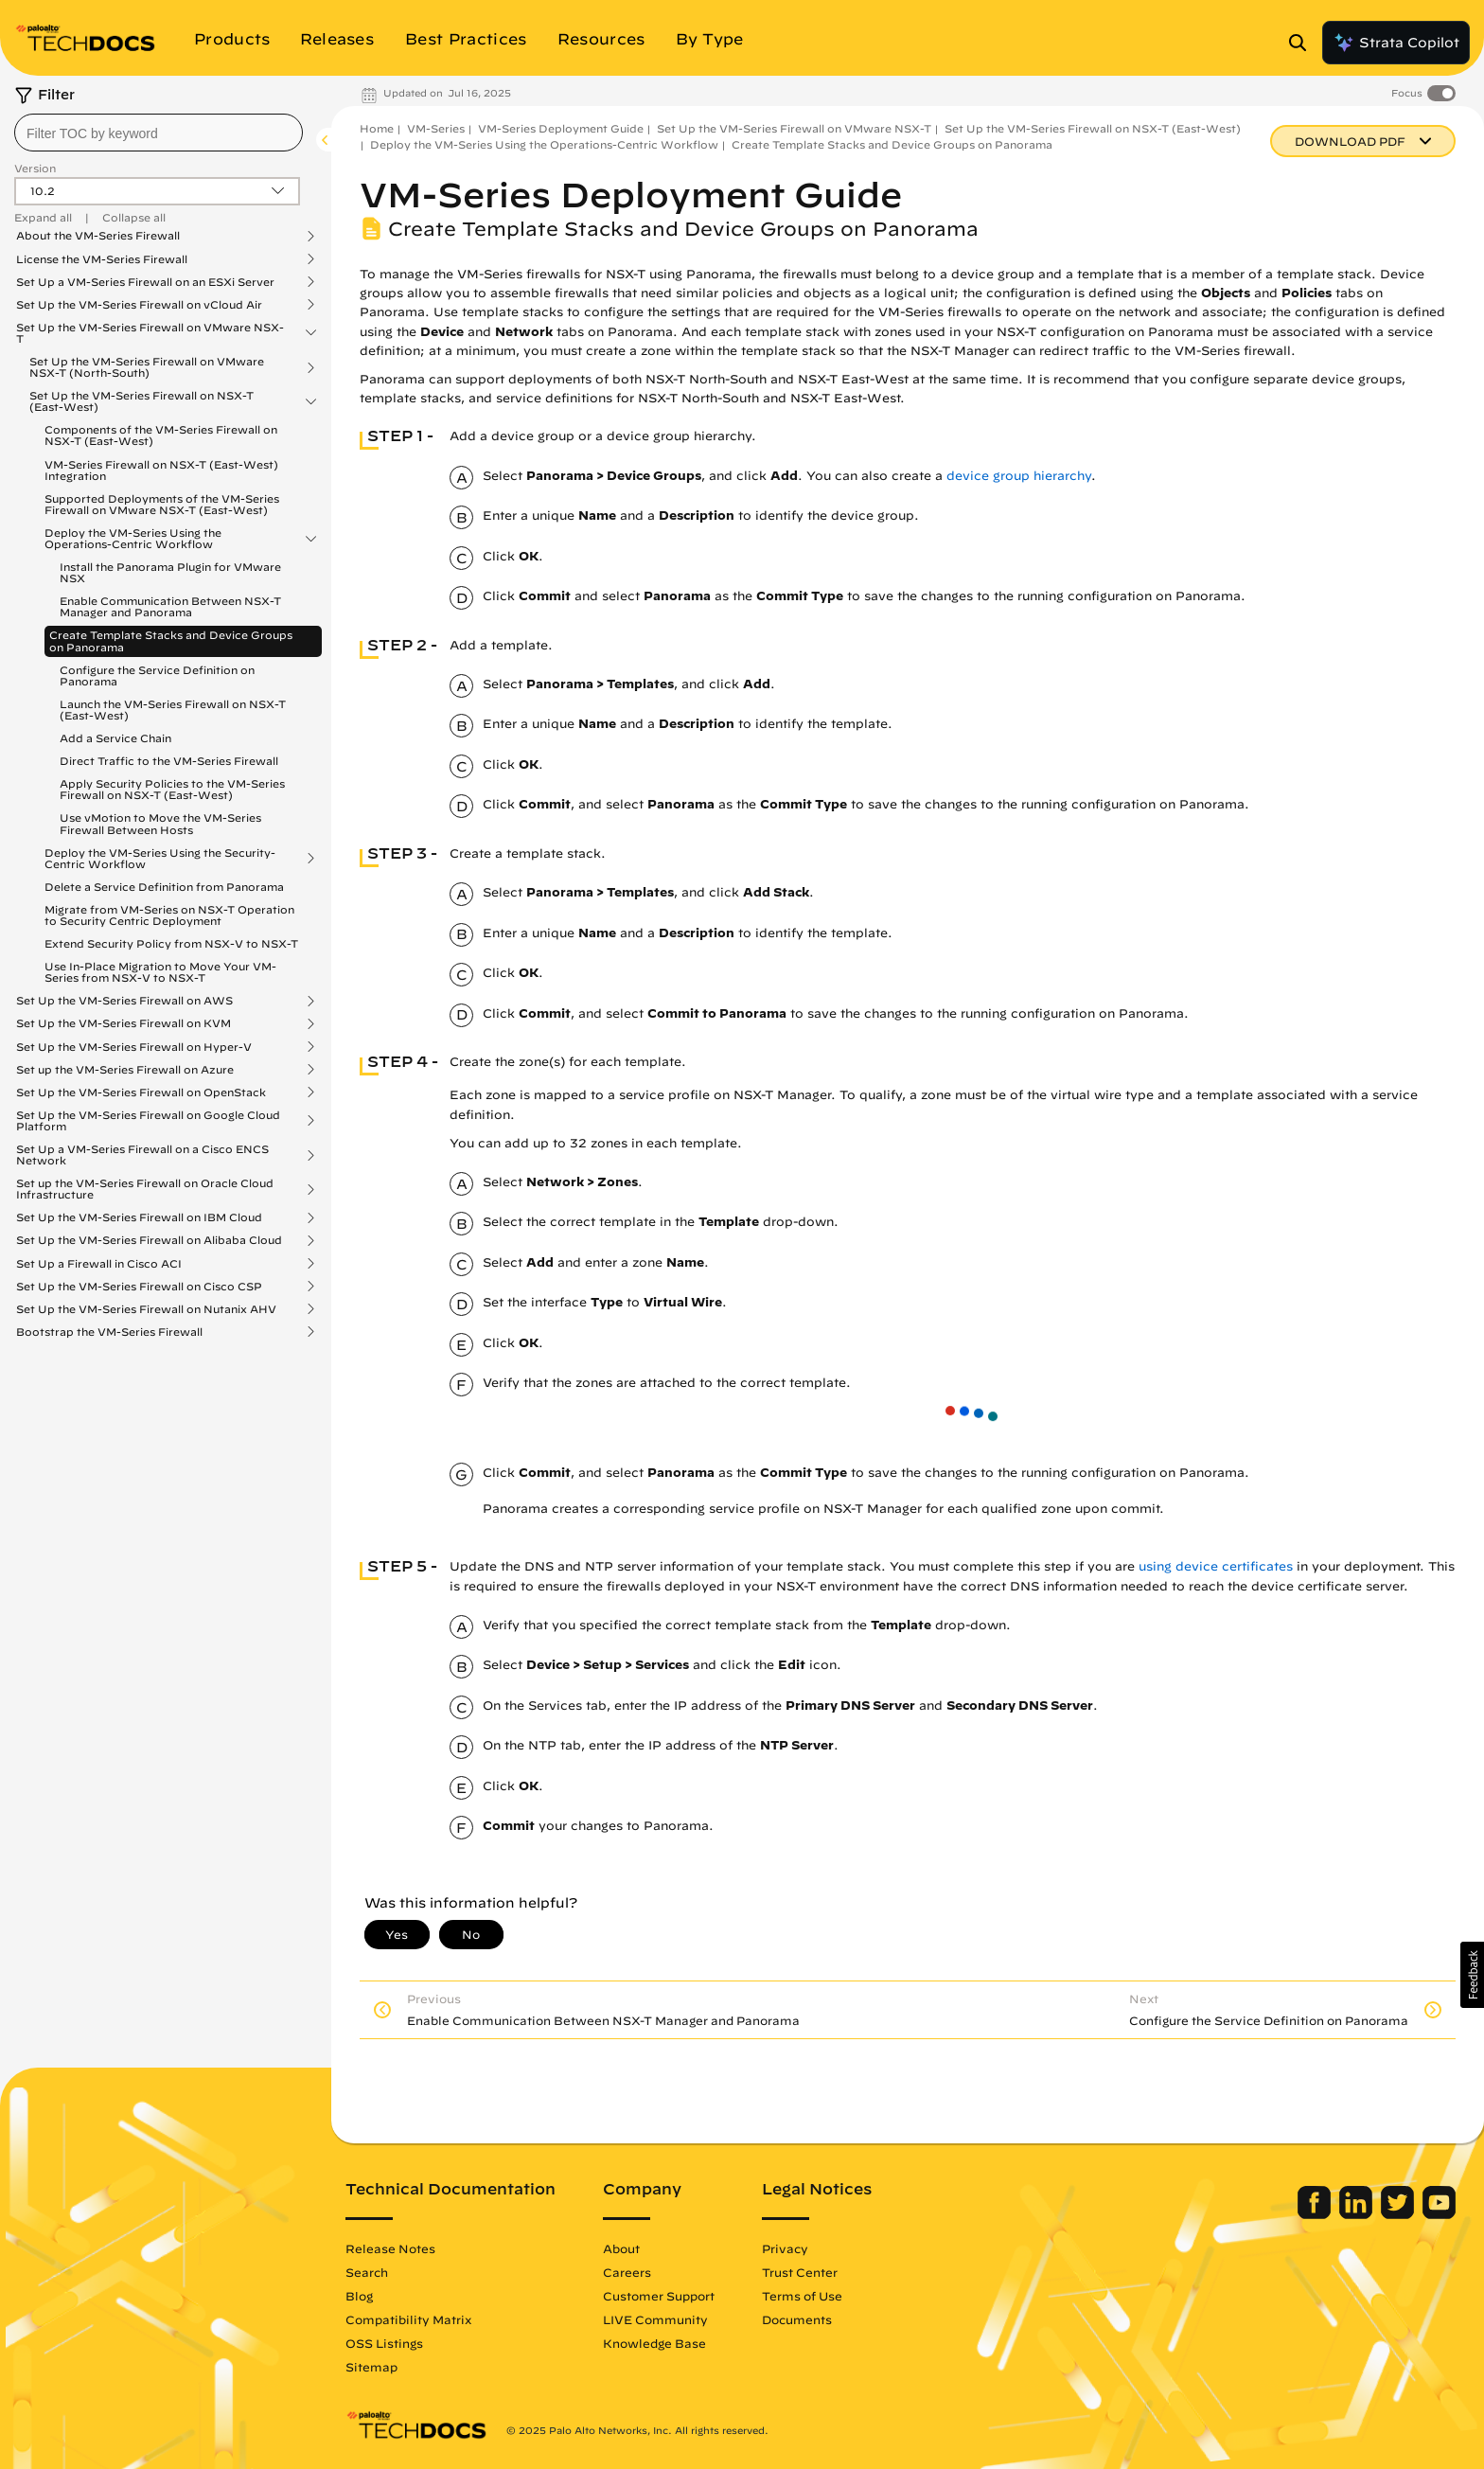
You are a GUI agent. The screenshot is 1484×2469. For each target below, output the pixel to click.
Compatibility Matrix (408, 2319)
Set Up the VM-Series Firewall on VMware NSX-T (150, 333)
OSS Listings (384, 2343)
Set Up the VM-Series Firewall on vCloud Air (139, 305)
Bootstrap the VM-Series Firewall (109, 1332)
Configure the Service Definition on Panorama (157, 675)
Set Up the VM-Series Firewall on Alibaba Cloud (149, 1240)
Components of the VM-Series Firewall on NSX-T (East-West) (160, 435)
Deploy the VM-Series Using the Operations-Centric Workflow (132, 538)
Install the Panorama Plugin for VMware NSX (170, 572)
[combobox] (158, 132)
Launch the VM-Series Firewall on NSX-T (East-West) (173, 709)
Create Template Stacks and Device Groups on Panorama (170, 640)
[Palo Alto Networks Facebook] (1316, 2214)
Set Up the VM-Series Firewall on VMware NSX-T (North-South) (146, 367)
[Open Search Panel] (1303, 42)
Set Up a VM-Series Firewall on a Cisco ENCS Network (142, 1155)
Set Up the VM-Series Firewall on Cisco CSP (139, 1286)
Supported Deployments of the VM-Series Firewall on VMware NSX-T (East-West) (161, 504)
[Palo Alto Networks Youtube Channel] (1439, 2214)
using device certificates (1216, 1566)
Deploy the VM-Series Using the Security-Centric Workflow (159, 858)
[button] (1472, 1975)
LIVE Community (655, 2319)
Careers (627, 2272)
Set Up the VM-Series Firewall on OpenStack (141, 1092)
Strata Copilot (1396, 42)
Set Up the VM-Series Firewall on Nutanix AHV (146, 1309)
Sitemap (371, 2366)
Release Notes (390, 2248)
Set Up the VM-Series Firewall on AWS (124, 1000)
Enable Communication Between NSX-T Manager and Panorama (170, 606)
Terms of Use (802, 2295)
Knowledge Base (654, 2343)
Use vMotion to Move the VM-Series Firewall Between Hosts (160, 823)
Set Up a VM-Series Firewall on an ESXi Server (145, 282)
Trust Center (800, 2272)
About (621, 2248)
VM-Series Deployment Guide (561, 128)
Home (377, 128)
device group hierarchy (1018, 476)
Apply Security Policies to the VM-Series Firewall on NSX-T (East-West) (172, 789)
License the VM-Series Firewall (101, 259)
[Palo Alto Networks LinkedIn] (1357, 2214)
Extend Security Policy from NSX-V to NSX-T (171, 943)
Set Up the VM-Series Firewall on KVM (123, 1023)
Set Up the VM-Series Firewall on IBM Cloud (139, 1217)
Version (35, 168)
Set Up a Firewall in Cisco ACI (99, 1264)
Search (366, 2272)
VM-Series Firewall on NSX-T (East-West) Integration (161, 470)
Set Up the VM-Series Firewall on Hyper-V (134, 1047)
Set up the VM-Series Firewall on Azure (125, 1069)
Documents (797, 2319)
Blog (359, 2295)
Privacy (785, 2248)
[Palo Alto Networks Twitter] (1399, 2214)
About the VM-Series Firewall (98, 235)
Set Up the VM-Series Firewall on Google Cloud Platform (148, 1121)
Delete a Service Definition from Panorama (164, 886)
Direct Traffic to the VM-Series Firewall (169, 761)
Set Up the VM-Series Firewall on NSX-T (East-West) (141, 401)
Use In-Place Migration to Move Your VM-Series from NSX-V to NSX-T (160, 972)
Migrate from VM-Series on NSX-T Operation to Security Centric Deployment (169, 915)
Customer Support (659, 2295)
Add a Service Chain (115, 738)
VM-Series (436, 128)
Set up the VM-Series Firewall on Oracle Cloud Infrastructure (145, 1189)
